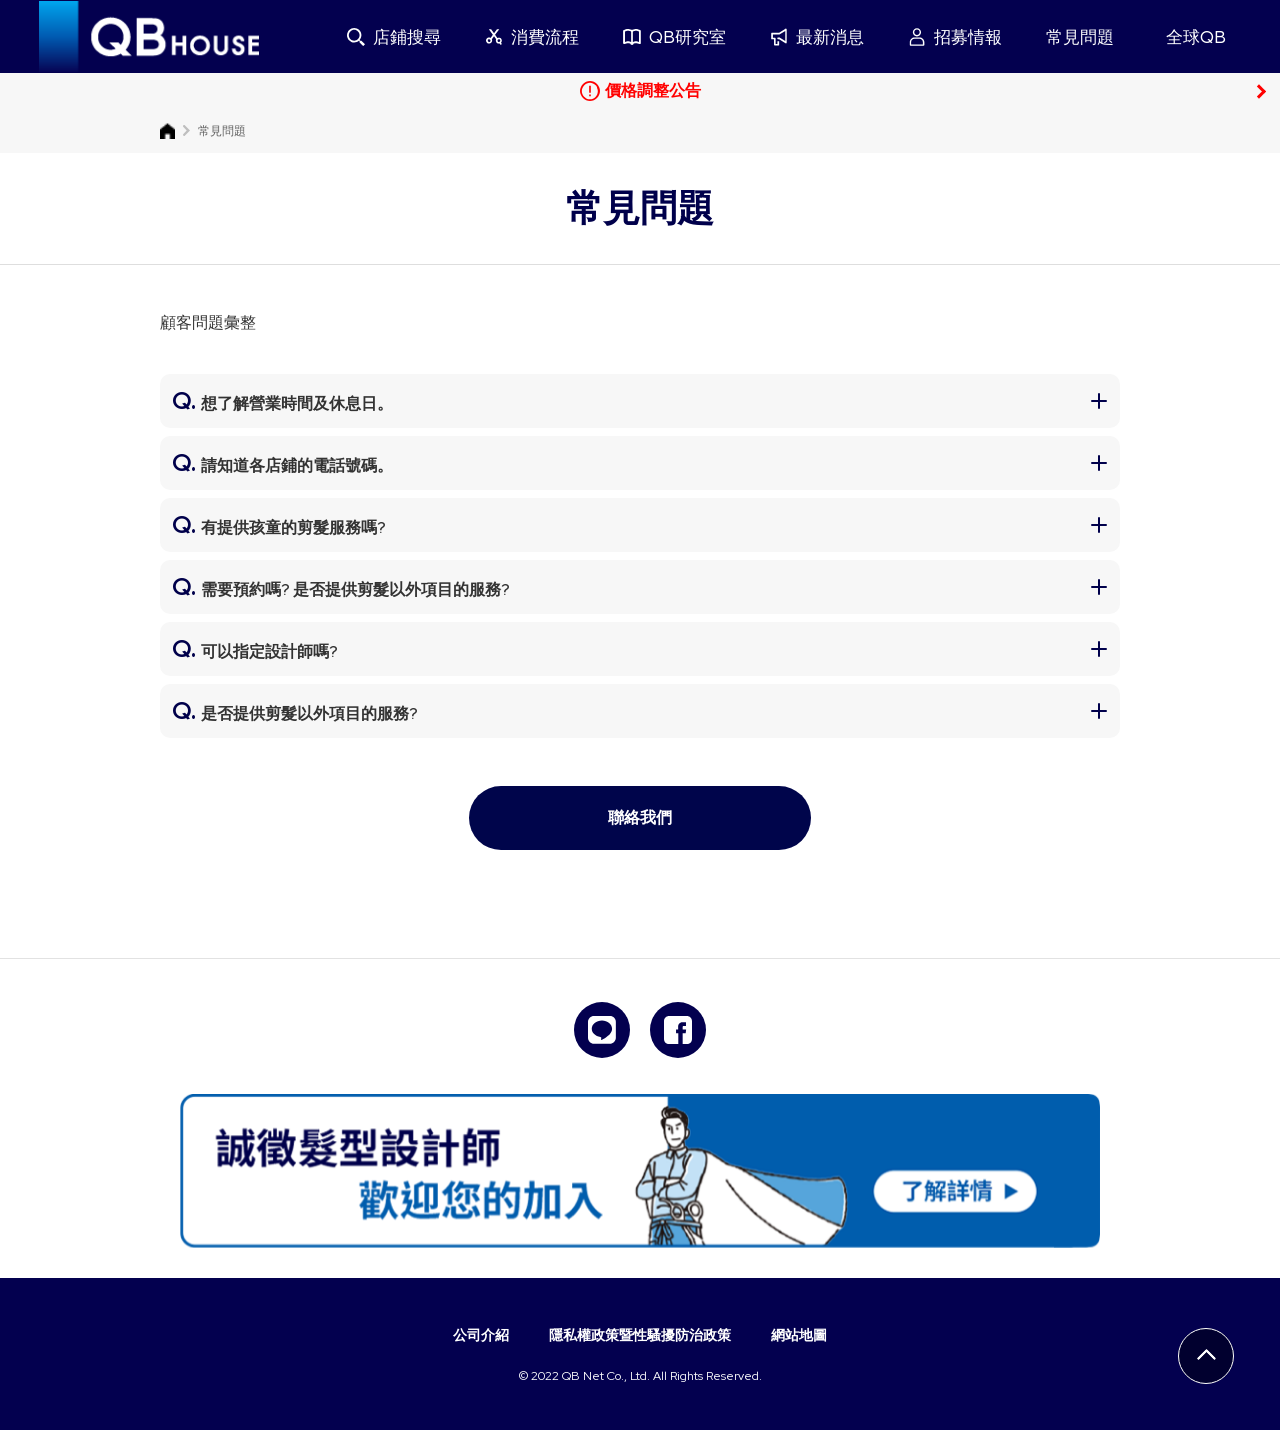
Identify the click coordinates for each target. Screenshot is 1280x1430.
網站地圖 (799, 1335)
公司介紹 (481, 1335)
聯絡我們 (640, 817)
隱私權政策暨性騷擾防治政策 (640, 1335)
